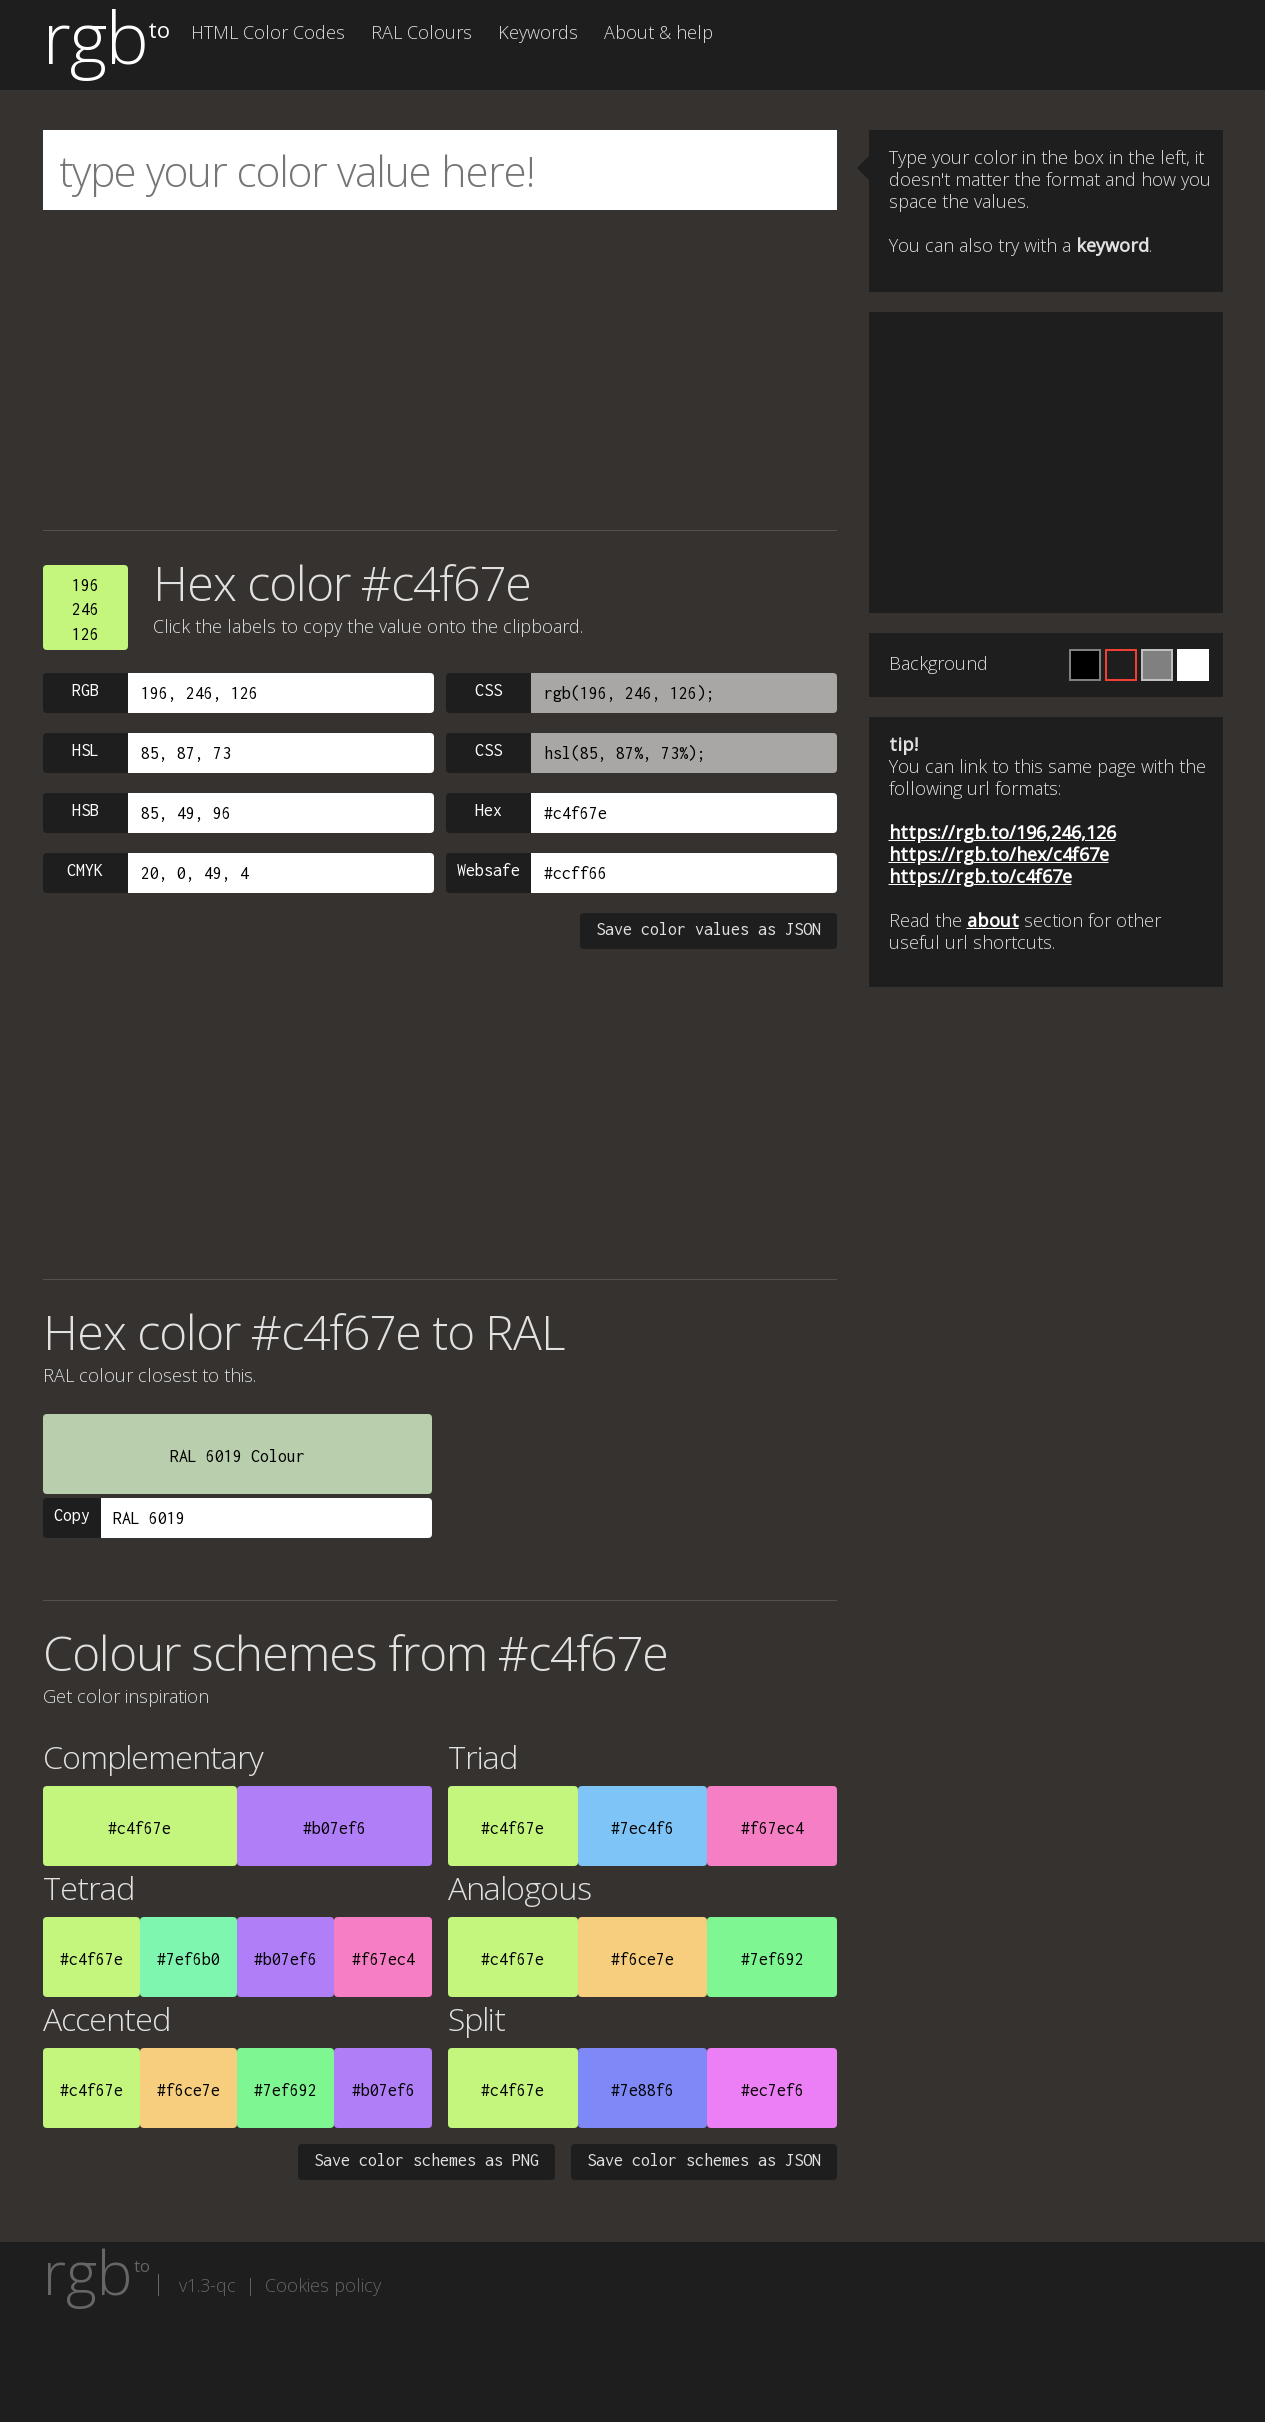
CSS (488, 690)
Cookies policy (323, 2285)
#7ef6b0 (188, 1959)
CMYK (85, 870)
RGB (85, 690)
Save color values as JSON (708, 929)
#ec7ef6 (772, 2090)
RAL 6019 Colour (237, 1456)
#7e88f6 (642, 2090)
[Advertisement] (440, 370)
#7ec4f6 (642, 1828)
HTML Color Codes (268, 32)
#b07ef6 (334, 1828)
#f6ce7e (642, 1959)
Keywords (538, 32)
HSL (85, 750)
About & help (658, 32)
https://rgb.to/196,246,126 (1002, 832)
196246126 (85, 609)
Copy (72, 1515)
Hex (488, 810)
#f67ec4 (772, 1828)
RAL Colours (421, 32)
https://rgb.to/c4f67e (980, 876)
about (993, 920)
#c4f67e (139, 1828)
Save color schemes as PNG (426, 2160)
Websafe (488, 870)
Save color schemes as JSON (704, 2160)
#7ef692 (772, 1959)
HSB (85, 810)
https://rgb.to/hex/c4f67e (999, 854)
